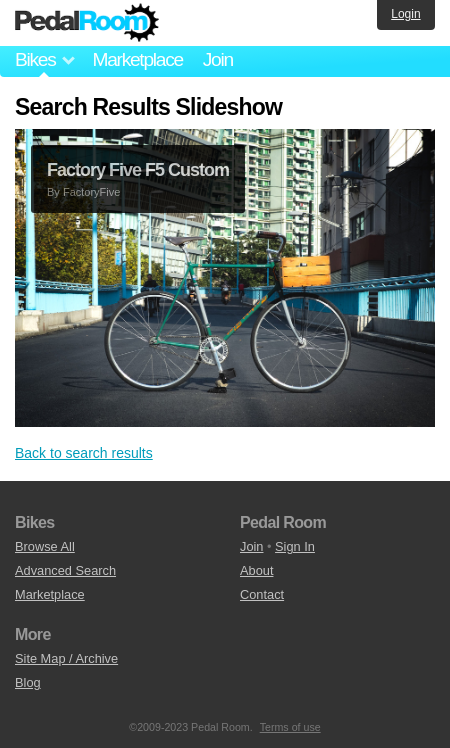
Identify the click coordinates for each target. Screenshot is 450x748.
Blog (28, 682)
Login (405, 14)
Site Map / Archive (66, 658)
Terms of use (290, 727)
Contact (262, 594)
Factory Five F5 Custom (138, 170)
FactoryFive (91, 192)
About (256, 570)
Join (218, 59)
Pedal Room (87, 23)
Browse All (45, 546)
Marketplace (137, 59)
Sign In (295, 546)
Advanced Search (65, 570)
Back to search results (84, 453)
